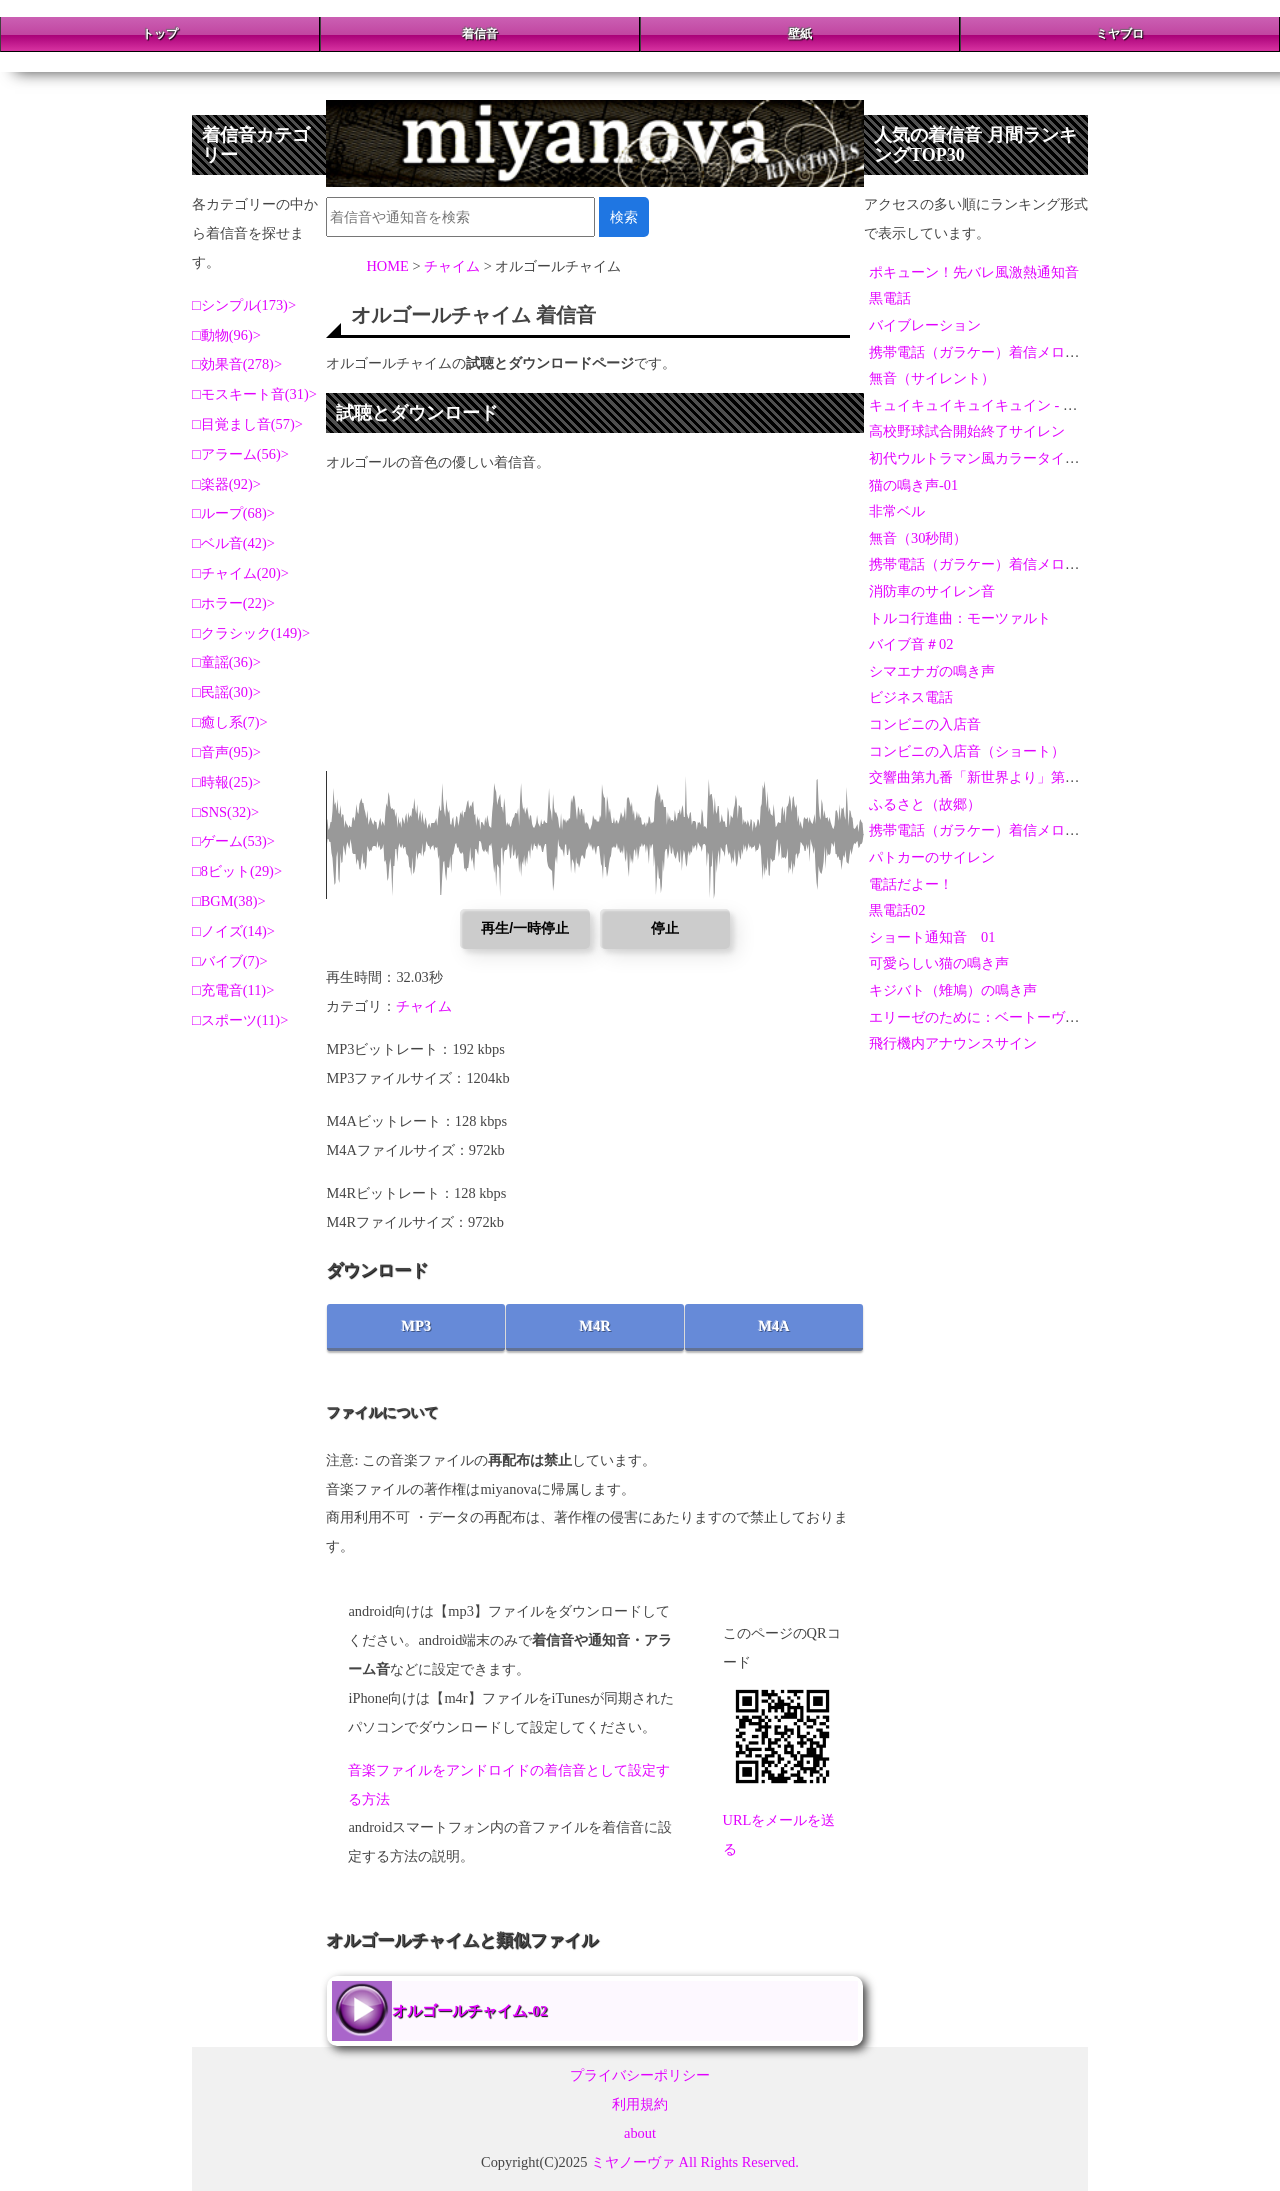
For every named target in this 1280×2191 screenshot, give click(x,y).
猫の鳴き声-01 (913, 485)
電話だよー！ (911, 884)
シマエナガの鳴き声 (932, 671)
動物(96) (227, 335)
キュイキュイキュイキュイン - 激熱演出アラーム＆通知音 (1050, 405)
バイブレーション (925, 325)
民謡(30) (227, 692)
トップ (160, 34)
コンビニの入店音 (925, 724)
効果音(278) (237, 364)
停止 (665, 928)
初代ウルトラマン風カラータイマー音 (988, 458)
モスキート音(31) (255, 394)
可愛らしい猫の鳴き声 (939, 963)
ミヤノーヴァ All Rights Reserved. (695, 2162)
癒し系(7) (230, 722)
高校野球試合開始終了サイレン (967, 431)
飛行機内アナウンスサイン (953, 1043)
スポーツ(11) (240, 1020)
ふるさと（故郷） (925, 804)
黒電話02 (897, 910)
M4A (773, 1326)
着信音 (480, 34)
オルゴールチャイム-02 (469, 2010)
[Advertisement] (595, 631)
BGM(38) (229, 901)
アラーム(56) (241, 454)
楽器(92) (227, 484)
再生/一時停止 (525, 928)
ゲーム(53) (234, 841)
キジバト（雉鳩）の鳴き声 (953, 990)
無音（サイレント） (932, 378)
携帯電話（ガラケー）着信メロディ (981, 352)
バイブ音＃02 (911, 644)
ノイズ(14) (234, 931)
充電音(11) (233, 990)
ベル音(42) (234, 543)
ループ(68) (234, 513)
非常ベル (897, 511)
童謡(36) (227, 662)
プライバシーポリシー (640, 2075)
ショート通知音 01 (932, 937)
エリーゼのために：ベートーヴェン (981, 1017)
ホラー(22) (234, 603)
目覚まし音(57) (248, 424)
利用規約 (640, 2104)
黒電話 (890, 298)
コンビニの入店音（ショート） (967, 751)
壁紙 (800, 34)
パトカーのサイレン (932, 857)
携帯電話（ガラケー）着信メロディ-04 (990, 830)
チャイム (424, 1006)
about (640, 2133)
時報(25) (227, 782)
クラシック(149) (251, 633)
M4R (595, 1326)
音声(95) (227, 752)
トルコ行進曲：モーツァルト (960, 618)
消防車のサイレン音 (932, 591)
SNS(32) (226, 812)
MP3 (417, 1326)
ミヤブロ (1120, 34)
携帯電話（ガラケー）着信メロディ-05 (990, 564)
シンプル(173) (244, 305)
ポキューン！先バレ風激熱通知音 (974, 272)
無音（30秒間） (918, 538)
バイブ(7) (230, 961)
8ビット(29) (237, 871)
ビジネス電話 (911, 697)
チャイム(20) (241, 573)
